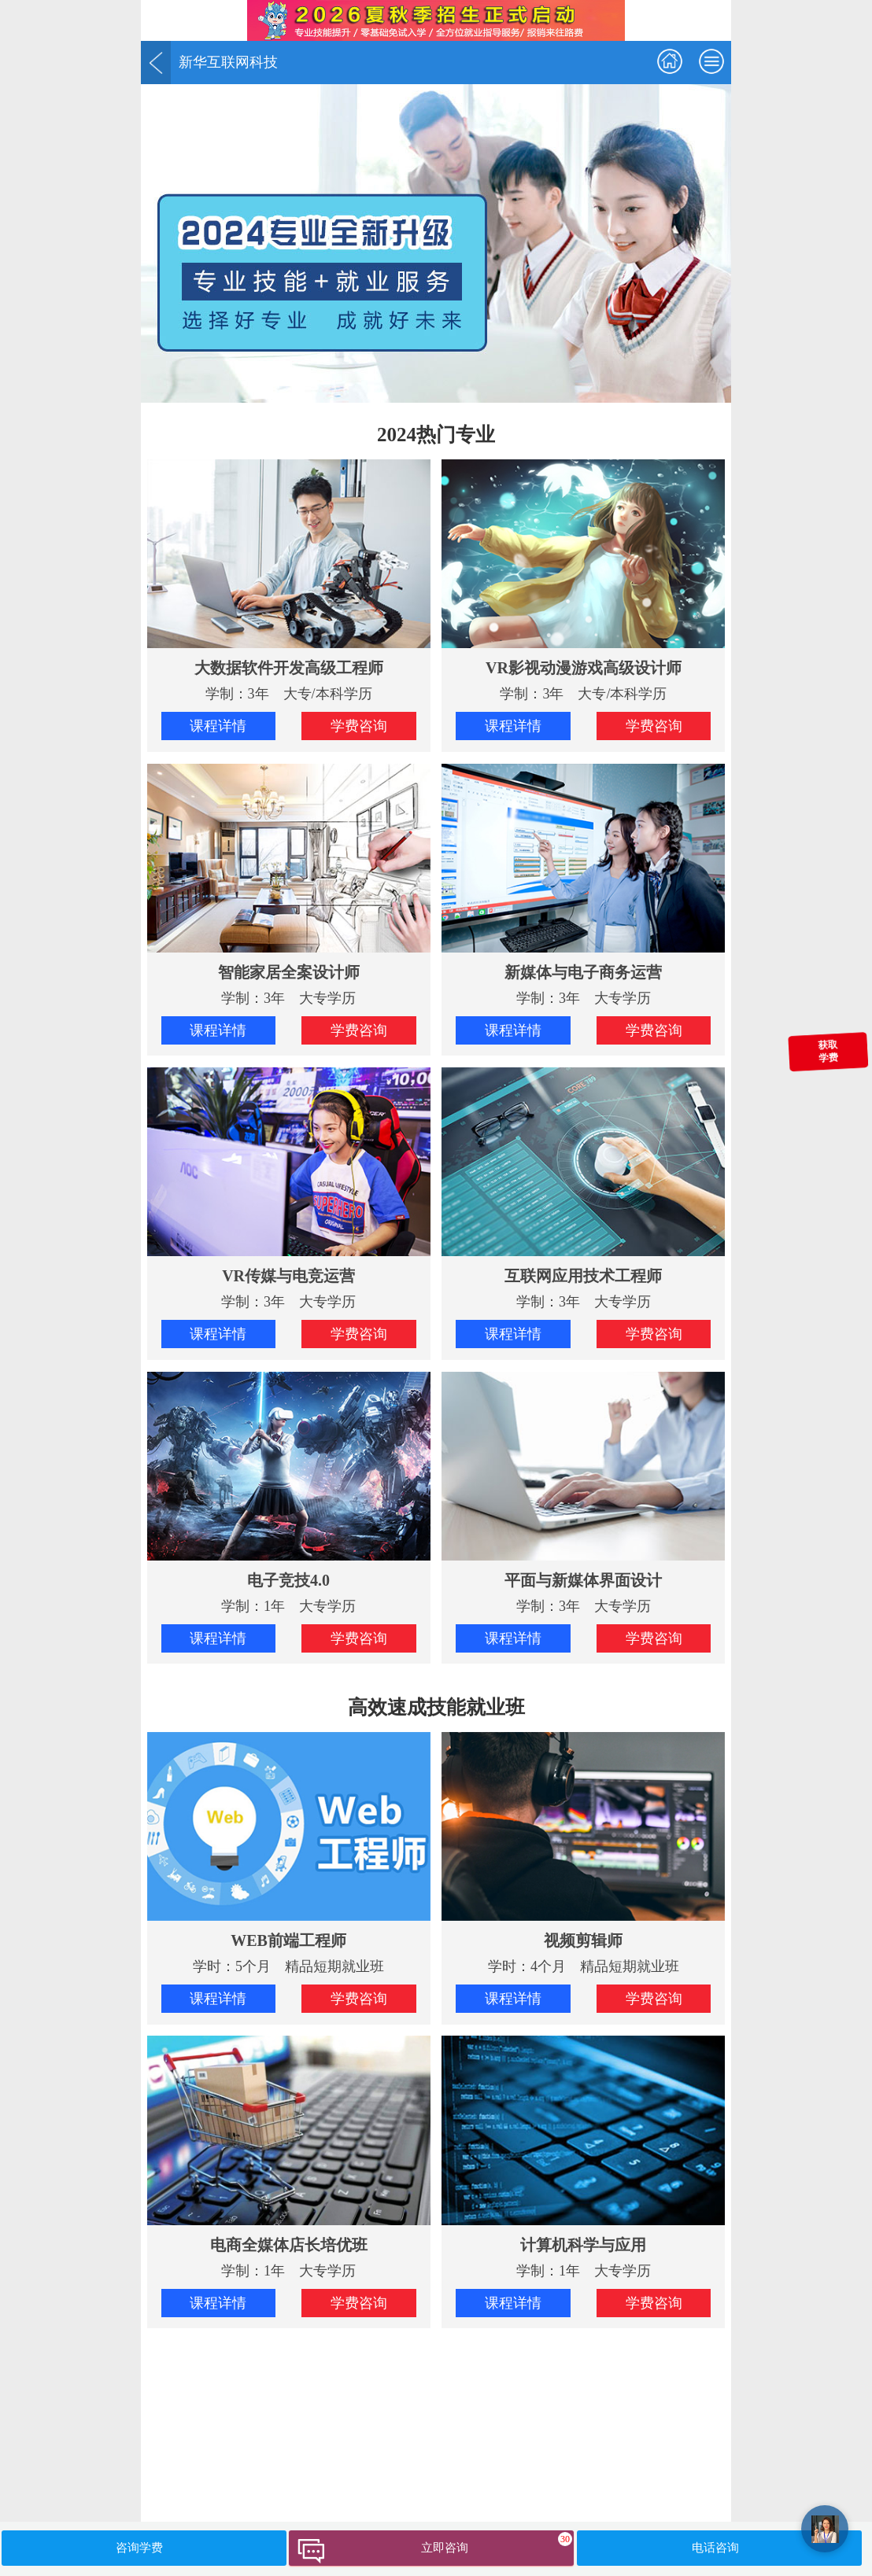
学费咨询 (359, 726)
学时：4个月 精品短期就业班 (583, 1853)
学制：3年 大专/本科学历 (288, 580)
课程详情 (218, 726)
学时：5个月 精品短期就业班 (288, 1853)
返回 (156, 62)
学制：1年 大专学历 (288, 1493)
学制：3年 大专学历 (288, 885)
